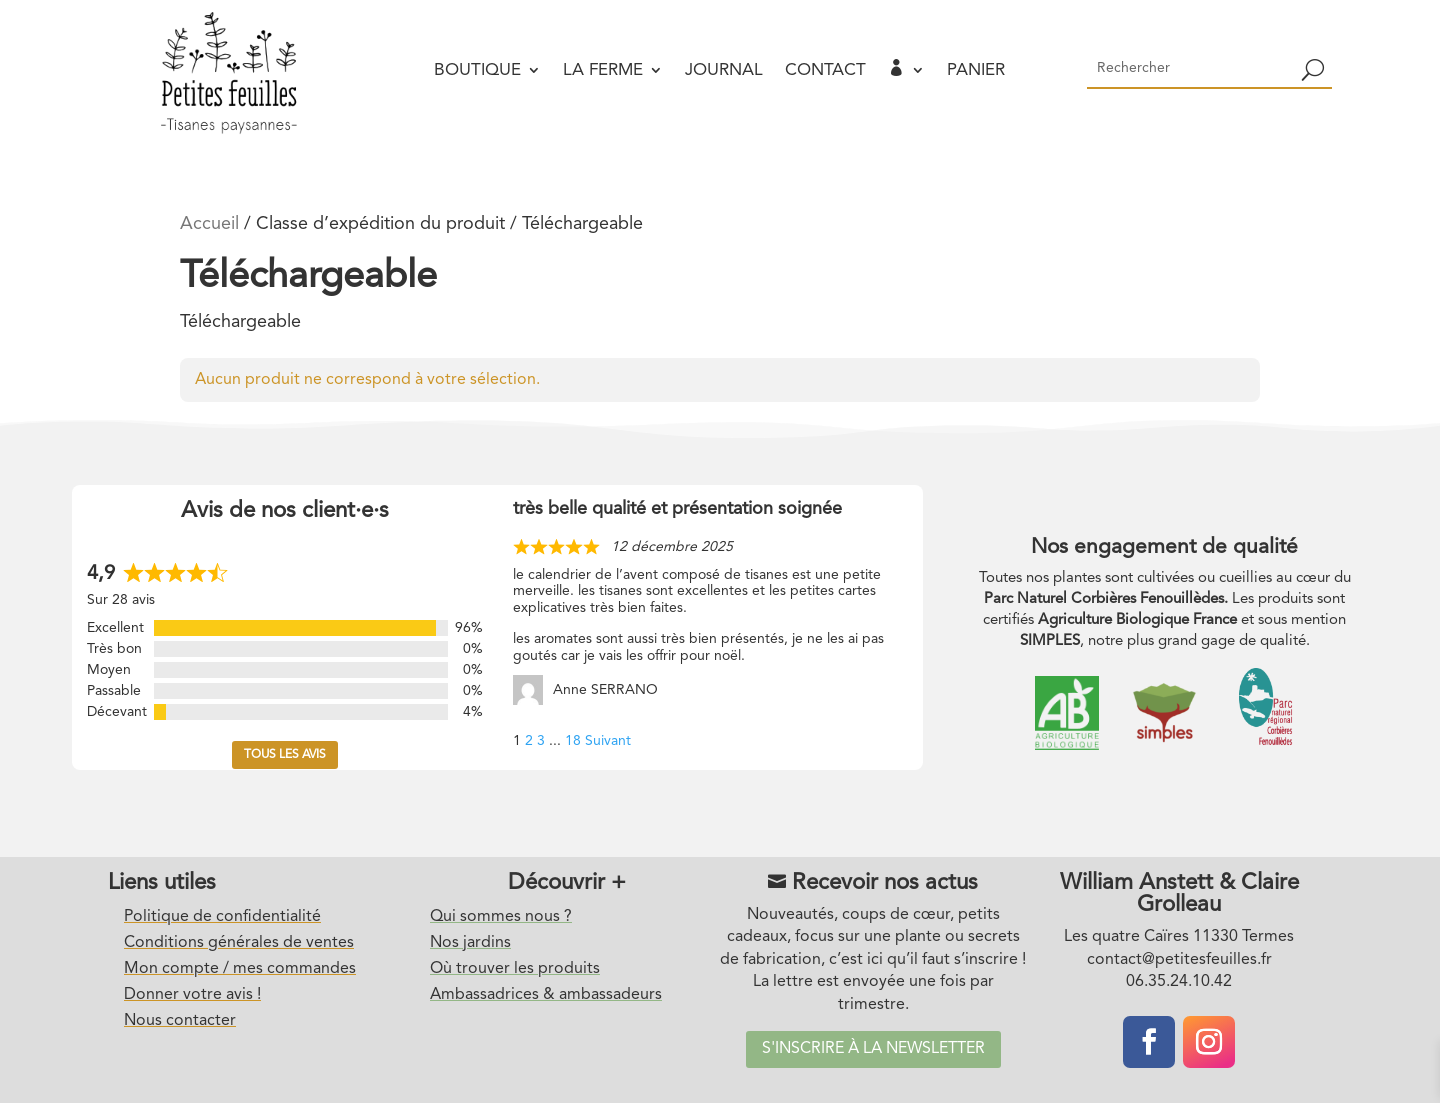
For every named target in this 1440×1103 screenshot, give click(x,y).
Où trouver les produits (515, 969)
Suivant (608, 741)
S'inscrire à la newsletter (873, 1049)
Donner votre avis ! (192, 995)
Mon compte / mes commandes (240, 969)
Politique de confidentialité (222, 917)
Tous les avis (285, 755)
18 (573, 741)
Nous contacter (180, 1021)
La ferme (603, 70)
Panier (976, 70)
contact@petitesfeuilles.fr (1179, 960)
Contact (825, 70)
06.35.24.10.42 (1179, 982)
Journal (724, 70)
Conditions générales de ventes (239, 943)
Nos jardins (470, 943)
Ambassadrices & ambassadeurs (546, 995)
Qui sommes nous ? (501, 917)
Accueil (209, 224)
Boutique (477, 70)
